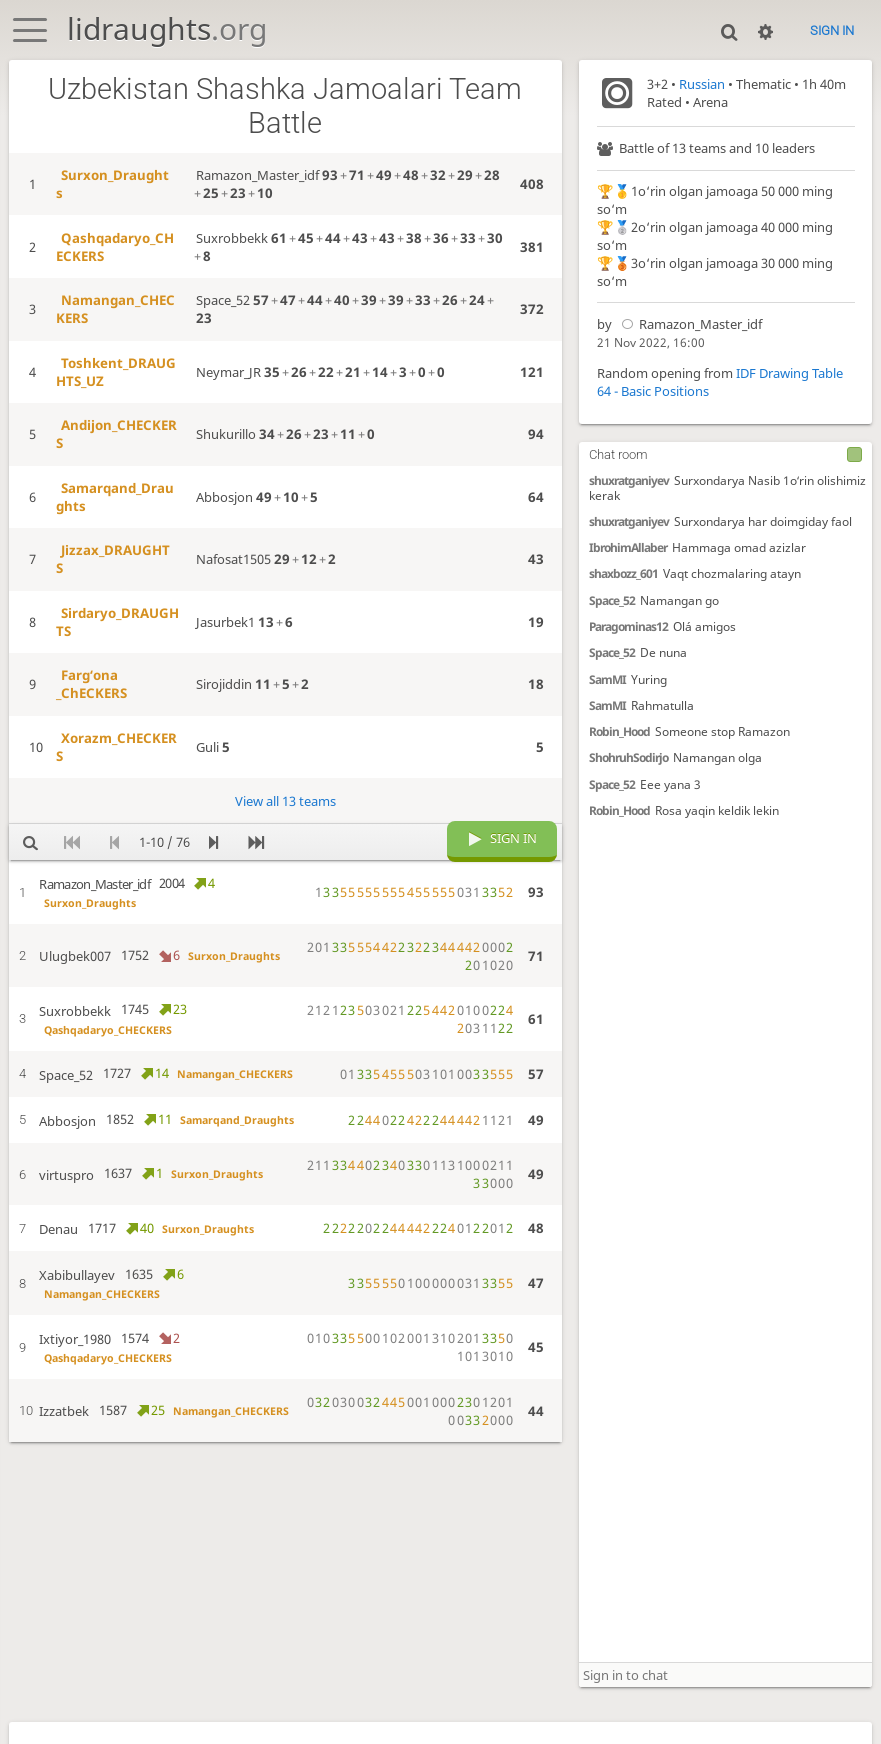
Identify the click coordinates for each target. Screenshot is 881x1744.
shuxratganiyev (629, 480)
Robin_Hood (619, 731)
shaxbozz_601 (623, 574)
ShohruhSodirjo (628, 757)
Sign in (832, 30)
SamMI (607, 679)
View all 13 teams (285, 801)
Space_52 (612, 600)
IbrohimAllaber (628, 547)
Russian (702, 84)
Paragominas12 (628, 626)
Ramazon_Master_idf (688, 324)
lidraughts (167, 28)
